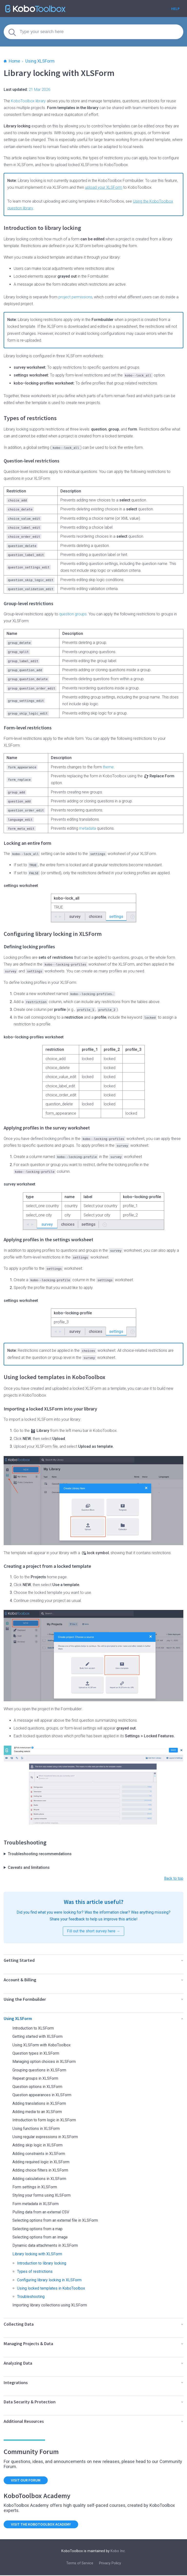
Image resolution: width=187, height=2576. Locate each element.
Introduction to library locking (41, 2263)
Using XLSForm (41, 61)
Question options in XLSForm (37, 2087)
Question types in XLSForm (35, 2053)
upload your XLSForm (104, 187)
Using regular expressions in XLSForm (45, 2137)
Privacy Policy (110, 2564)
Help (175, 8)
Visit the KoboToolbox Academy (41, 2524)
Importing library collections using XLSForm (49, 2305)
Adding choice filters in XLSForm (40, 2171)
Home (12, 61)
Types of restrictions (35, 2272)
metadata (87, 828)
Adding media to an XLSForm (37, 2112)
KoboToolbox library (28, 100)
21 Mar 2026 (39, 89)
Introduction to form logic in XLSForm (44, 2120)
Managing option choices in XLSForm (44, 2062)
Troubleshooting (31, 2297)
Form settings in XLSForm (34, 2187)
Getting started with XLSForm (37, 2037)
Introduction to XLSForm (33, 2028)
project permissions (75, 297)
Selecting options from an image (40, 2237)
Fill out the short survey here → (93, 1931)
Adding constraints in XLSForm (38, 2154)
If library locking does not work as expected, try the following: (93, 1853)
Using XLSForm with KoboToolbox (41, 2045)
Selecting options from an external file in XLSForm (55, 2221)
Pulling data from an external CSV (40, 2212)
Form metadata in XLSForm (35, 2204)
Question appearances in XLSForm (42, 2095)
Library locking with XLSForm (37, 2254)
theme (108, 766)
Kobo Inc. (118, 2552)
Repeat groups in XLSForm (35, 2079)
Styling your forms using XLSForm (41, 2196)
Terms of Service (80, 2564)
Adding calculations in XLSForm (39, 2179)
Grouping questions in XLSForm (39, 2070)
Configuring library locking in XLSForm (49, 2280)
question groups (73, 614)
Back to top (173, 1878)
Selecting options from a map (37, 2229)
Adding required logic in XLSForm (41, 2162)
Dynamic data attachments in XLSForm (45, 2246)
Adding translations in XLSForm (39, 2104)
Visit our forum (26, 2481)
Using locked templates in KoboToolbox (51, 2288)
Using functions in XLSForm (36, 2129)
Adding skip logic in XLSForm (37, 2146)
